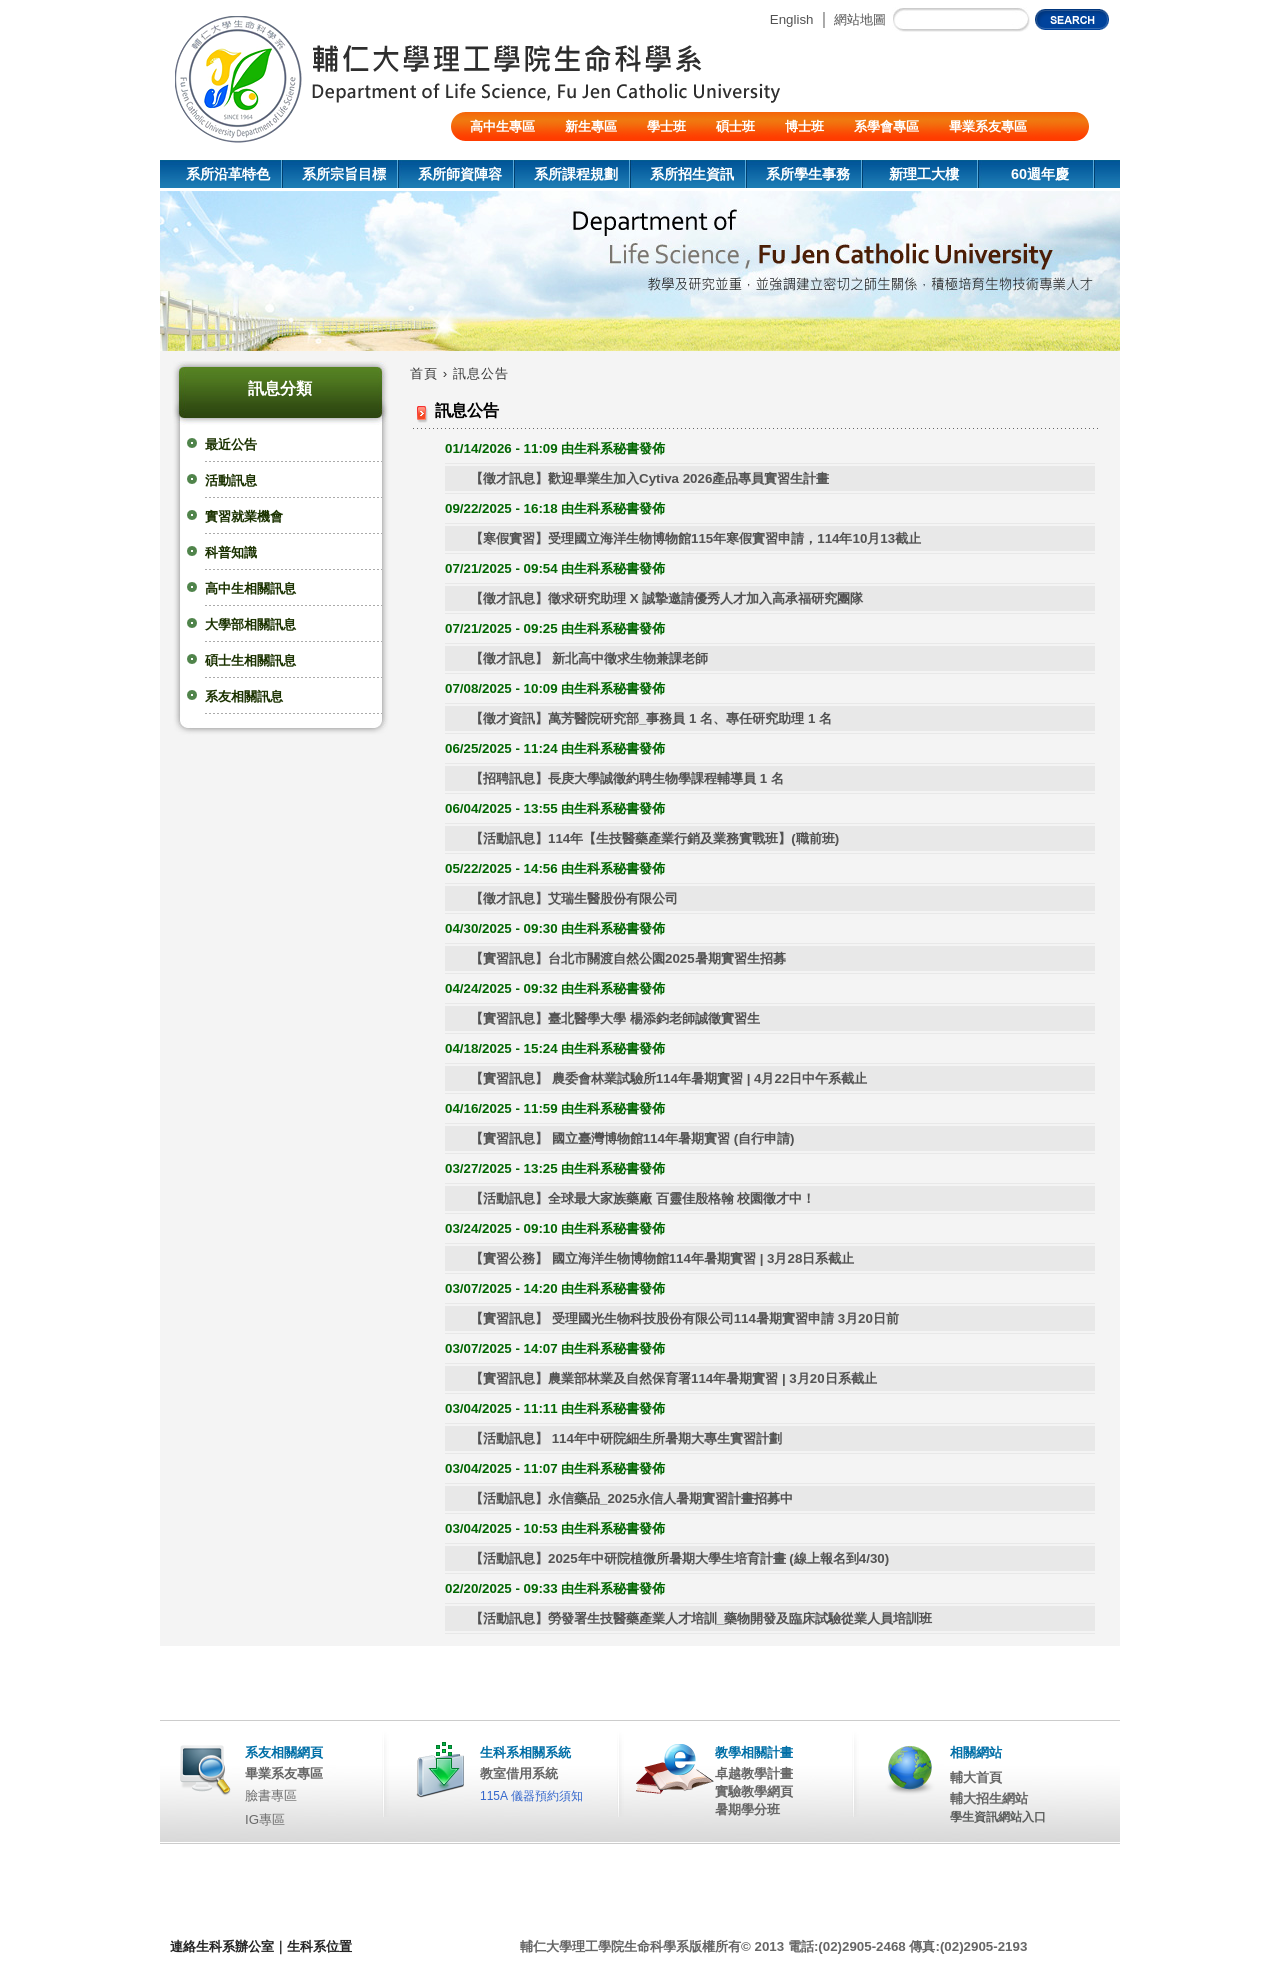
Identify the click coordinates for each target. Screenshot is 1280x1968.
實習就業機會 (244, 516)
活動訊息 (231, 480)
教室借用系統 (519, 1773)
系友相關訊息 (244, 696)
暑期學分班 (747, 1809)
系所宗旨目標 (344, 174)
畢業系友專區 (988, 126)
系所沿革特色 (228, 174)
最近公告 (231, 444)
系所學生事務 (808, 174)
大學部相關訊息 (250, 624)
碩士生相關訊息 (250, 660)
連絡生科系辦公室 (222, 1946)
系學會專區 (886, 126)
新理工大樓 (924, 174)
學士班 (666, 126)
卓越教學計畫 (754, 1773)
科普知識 (231, 552)
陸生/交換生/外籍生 (525, 155)
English (792, 19)
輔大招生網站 (989, 1798)
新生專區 (591, 126)
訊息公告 (481, 373)
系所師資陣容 (460, 174)
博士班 (804, 126)
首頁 (424, 373)
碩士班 (735, 126)
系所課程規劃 (576, 174)
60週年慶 (1040, 174)
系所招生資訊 (692, 174)
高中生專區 (502, 126)
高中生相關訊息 (250, 588)
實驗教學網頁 (754, 1791)
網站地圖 (860, 19)
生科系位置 (319, 1946)
